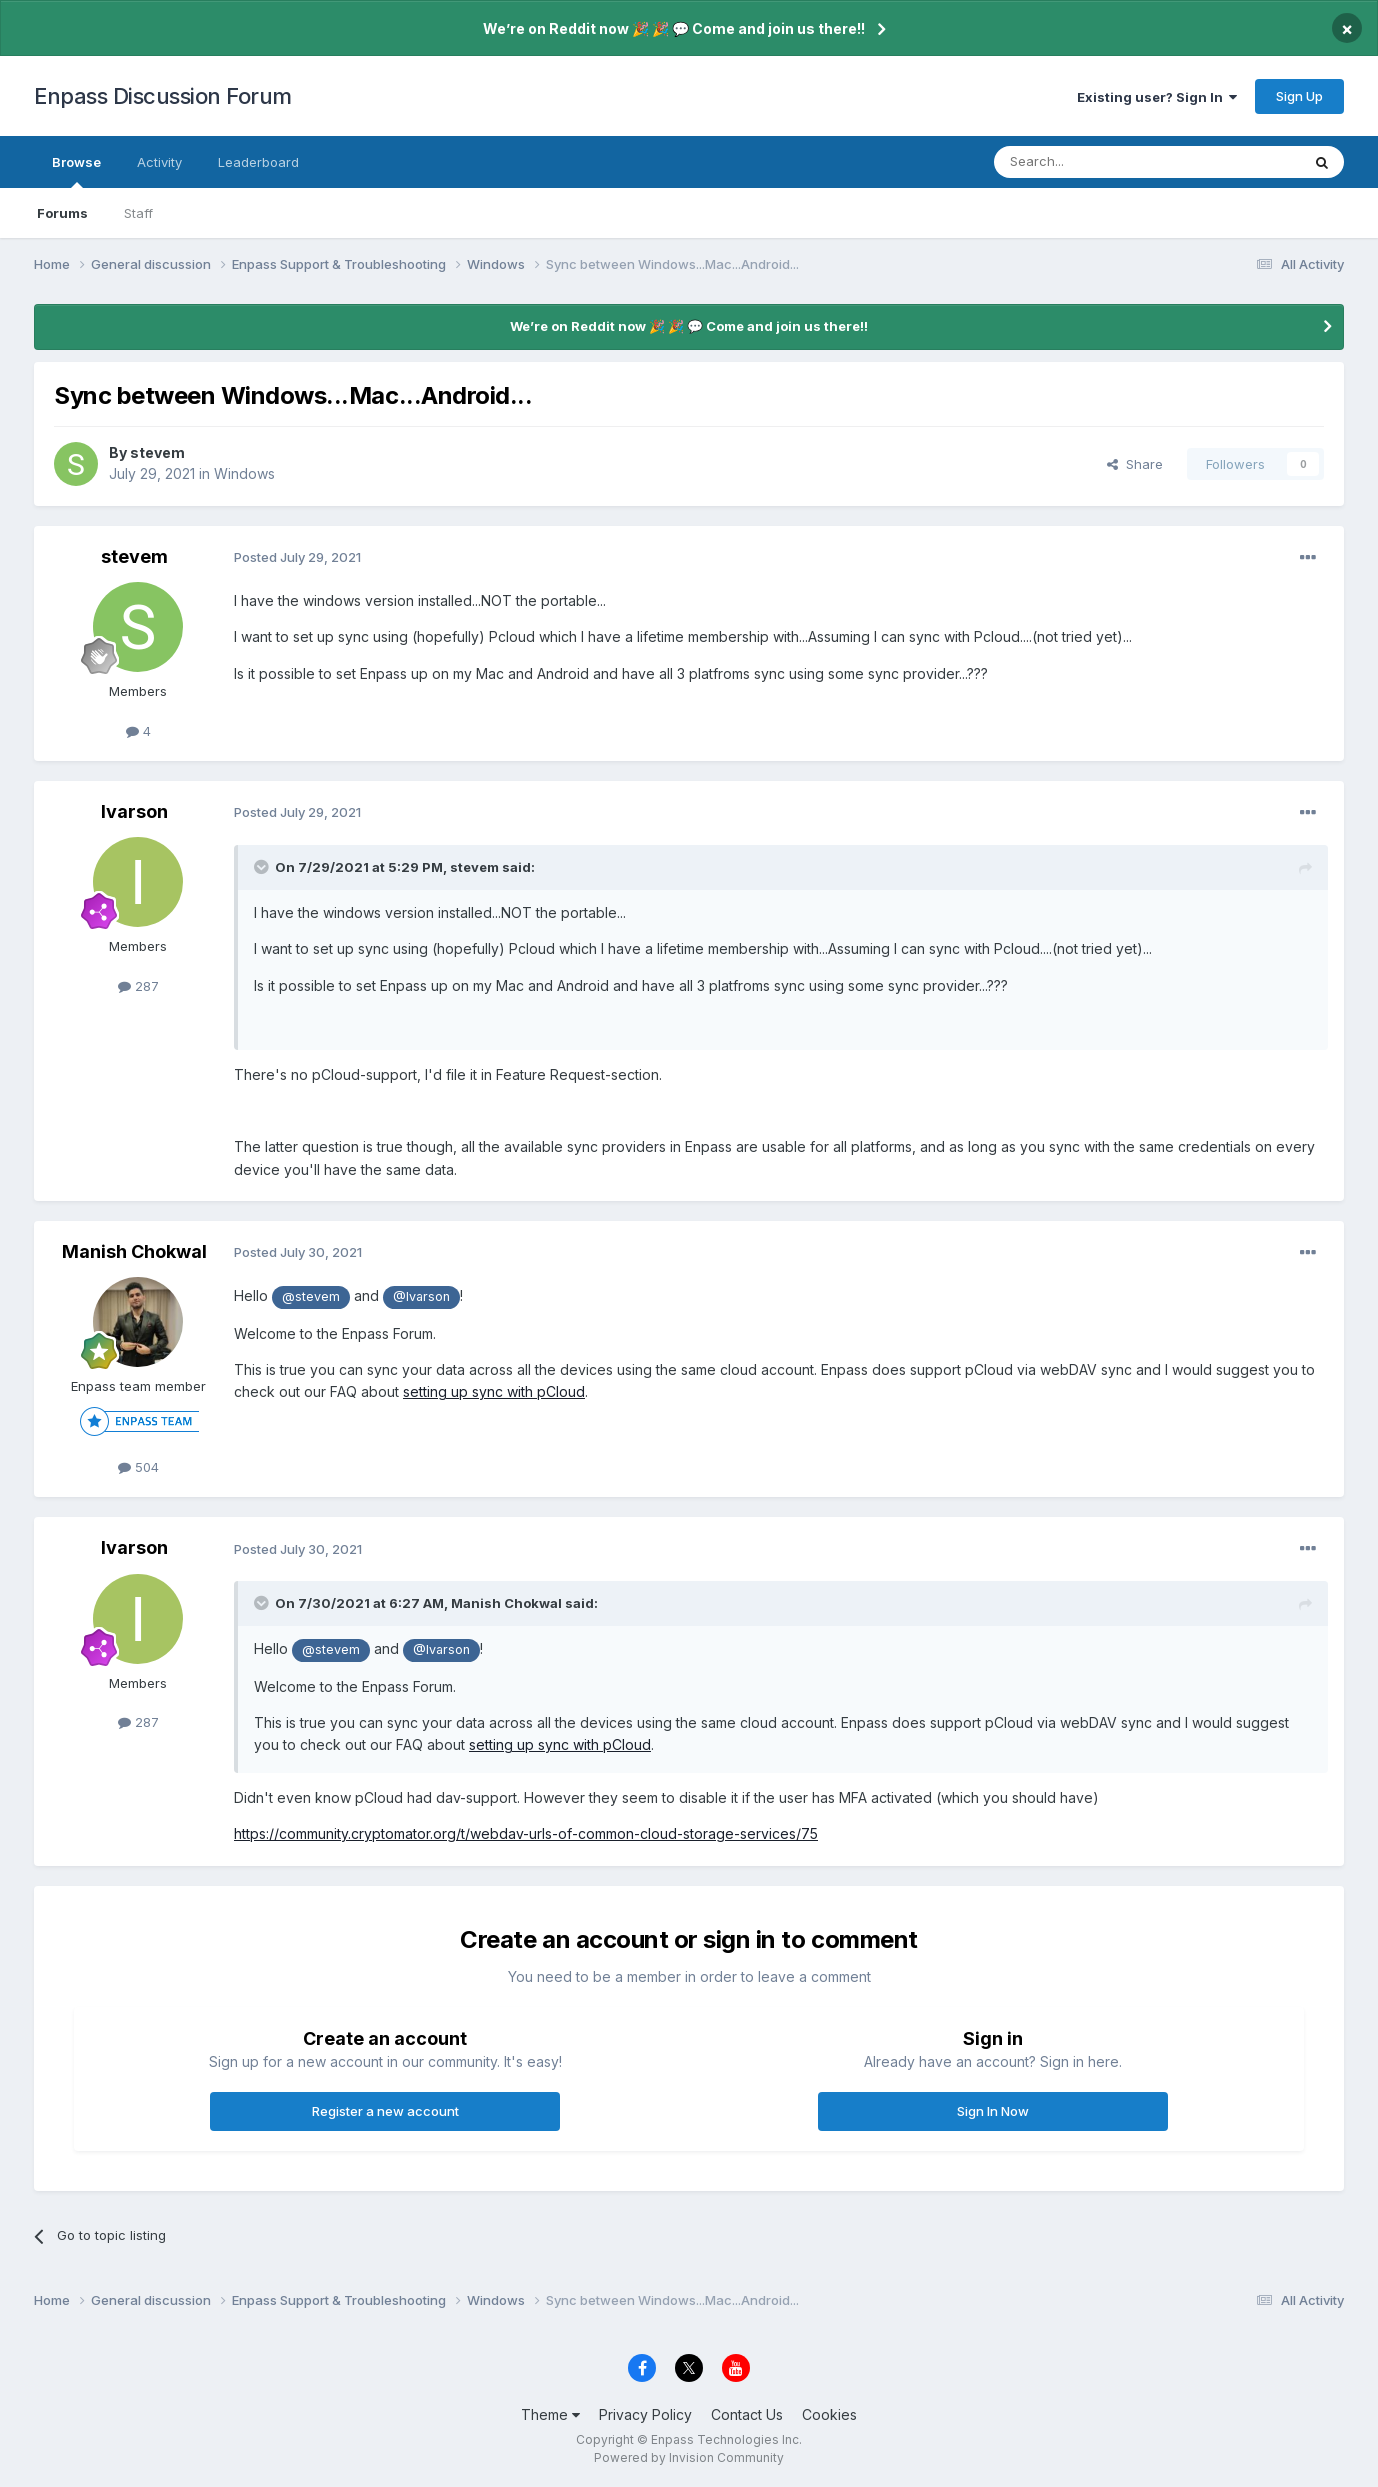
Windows (244, 473)
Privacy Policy (645, 2414)
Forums (62, 213)
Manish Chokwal (134, 1251)
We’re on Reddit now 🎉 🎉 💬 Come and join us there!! (674, 28)
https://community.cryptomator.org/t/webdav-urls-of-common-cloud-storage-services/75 (526, 1833)
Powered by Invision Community (689, 2457)
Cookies (829, 2414)
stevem (157, 452)
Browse (76, 171)
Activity (159, 162)
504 (138, 1467)
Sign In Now (993, 2111)
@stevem (311, 1296)
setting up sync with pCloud (494, 1391)
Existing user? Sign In (1157, 97)
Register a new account (385, 2111)
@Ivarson (421, 1296)
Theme (550, 2414)
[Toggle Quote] (263, 867)
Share (1135, 464)
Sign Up (1299, 96)
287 (138, 986)
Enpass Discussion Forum (163, 96)
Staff (138, 213)
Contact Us (747, 2414)
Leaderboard (258, 162)
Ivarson (134, 811)
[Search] (1096, 162)
